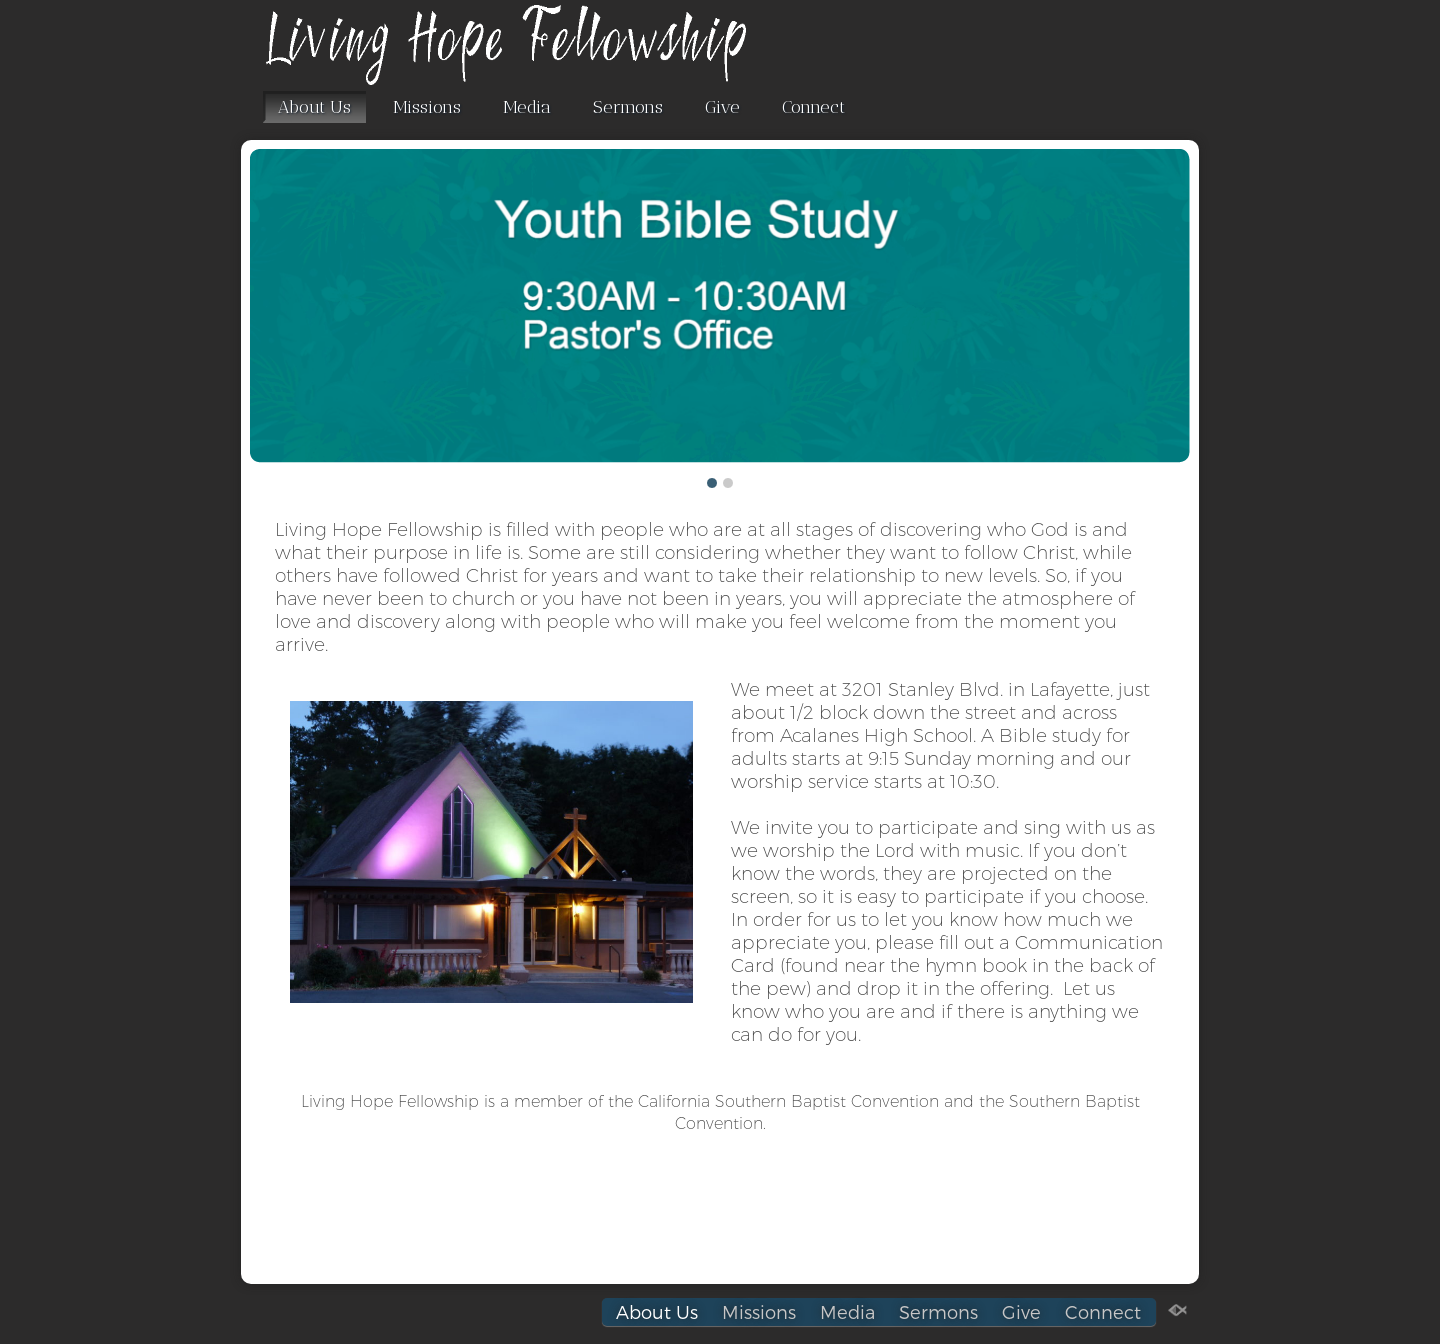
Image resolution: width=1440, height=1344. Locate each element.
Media (527, 107)
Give (722, 107)
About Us (314, 107)
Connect (813, 107)
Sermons (628, 107)
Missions (427, 107)
